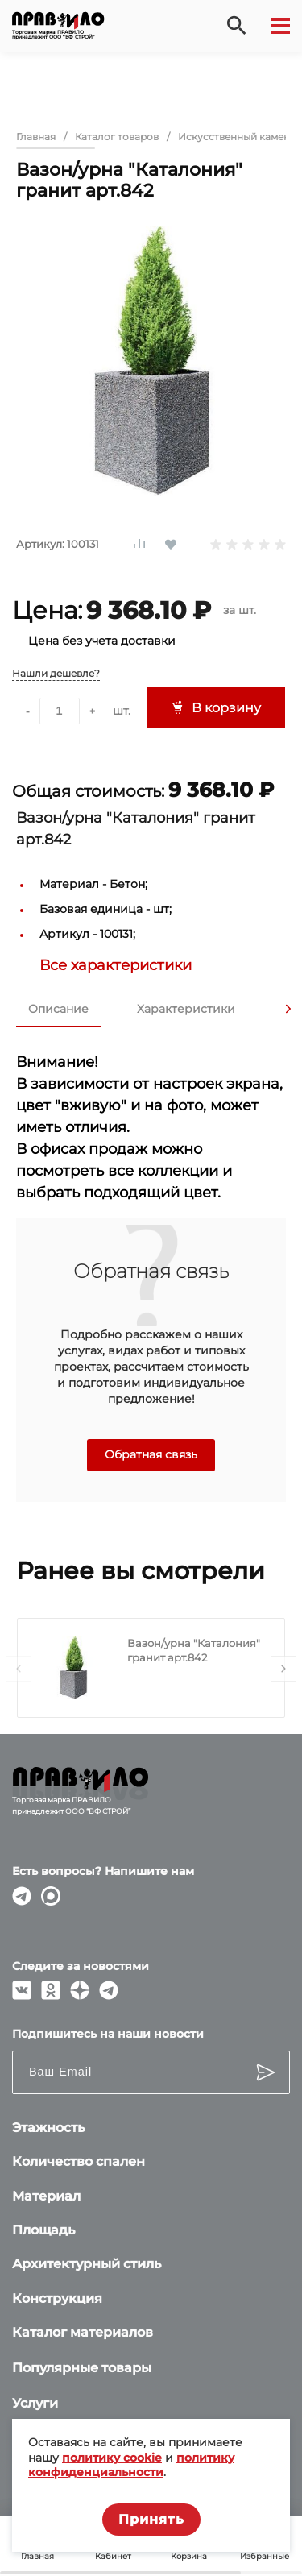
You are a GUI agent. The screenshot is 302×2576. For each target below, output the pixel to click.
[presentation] (288, 1008)
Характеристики (186, 1009)
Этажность (48, 2127)
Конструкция (57, 2298)
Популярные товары (81, 2367)
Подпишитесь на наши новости (108, 2033)
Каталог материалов (82, 2332)
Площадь (43, 2230)
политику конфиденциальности (131, 2464)
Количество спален (78, 2161)
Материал (46, 2196)
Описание (58, 1009)
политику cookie (112, 2457)
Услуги (35, 2403)
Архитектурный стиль (86, 2263)
